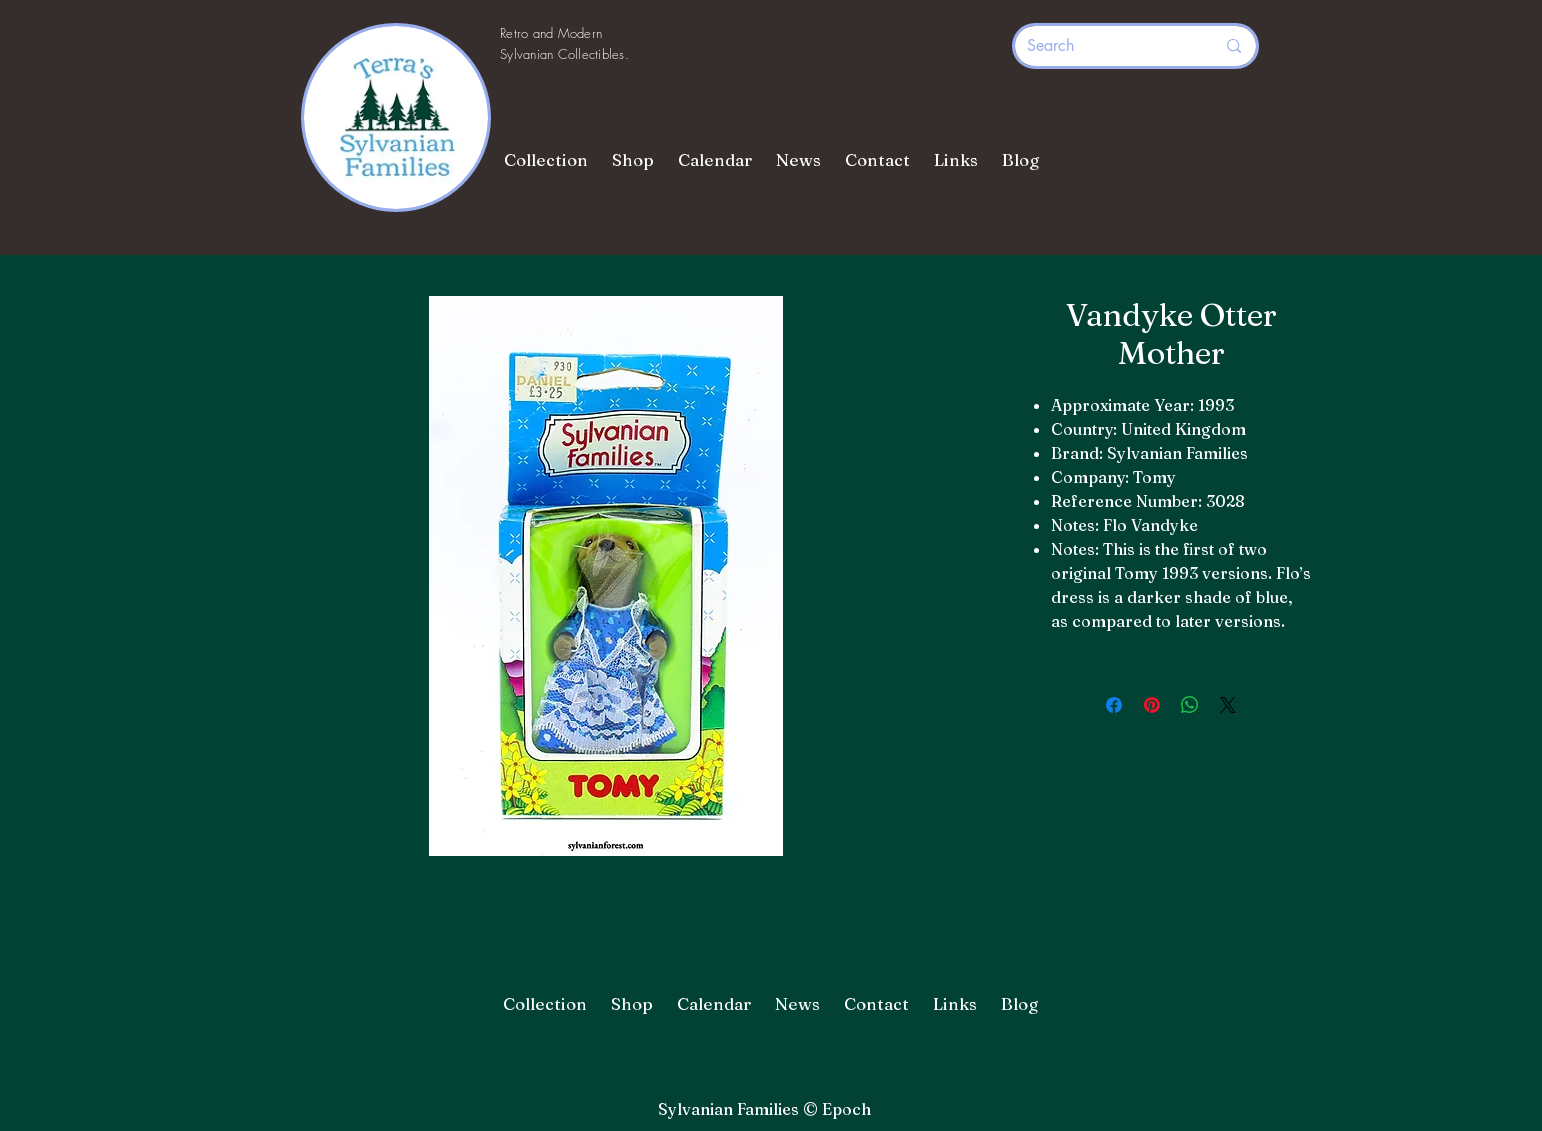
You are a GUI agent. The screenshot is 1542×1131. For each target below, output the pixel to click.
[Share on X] (1228, 705)
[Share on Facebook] (1114, 705)
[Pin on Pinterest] (1152, 705)
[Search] (1106, 46)
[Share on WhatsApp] (1190, 705)
